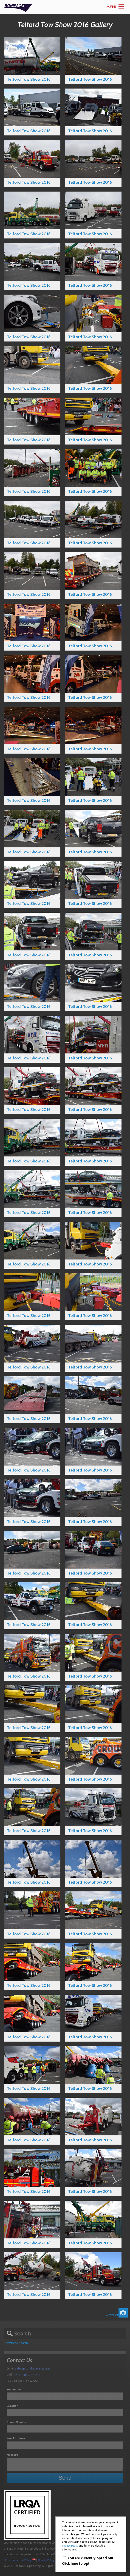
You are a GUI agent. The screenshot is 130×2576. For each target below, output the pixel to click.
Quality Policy (46, 2560)
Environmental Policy (18, 2560)
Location (12, 2405)
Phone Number (16, 2422)
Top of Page (116, 2315)
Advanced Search (17, 2343)
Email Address (16, 2438)
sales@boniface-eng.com (33, 2368)
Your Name (14, 2389)
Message (12, 2454)
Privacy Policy (70, 2545)
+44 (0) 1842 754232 (26, 2375)
